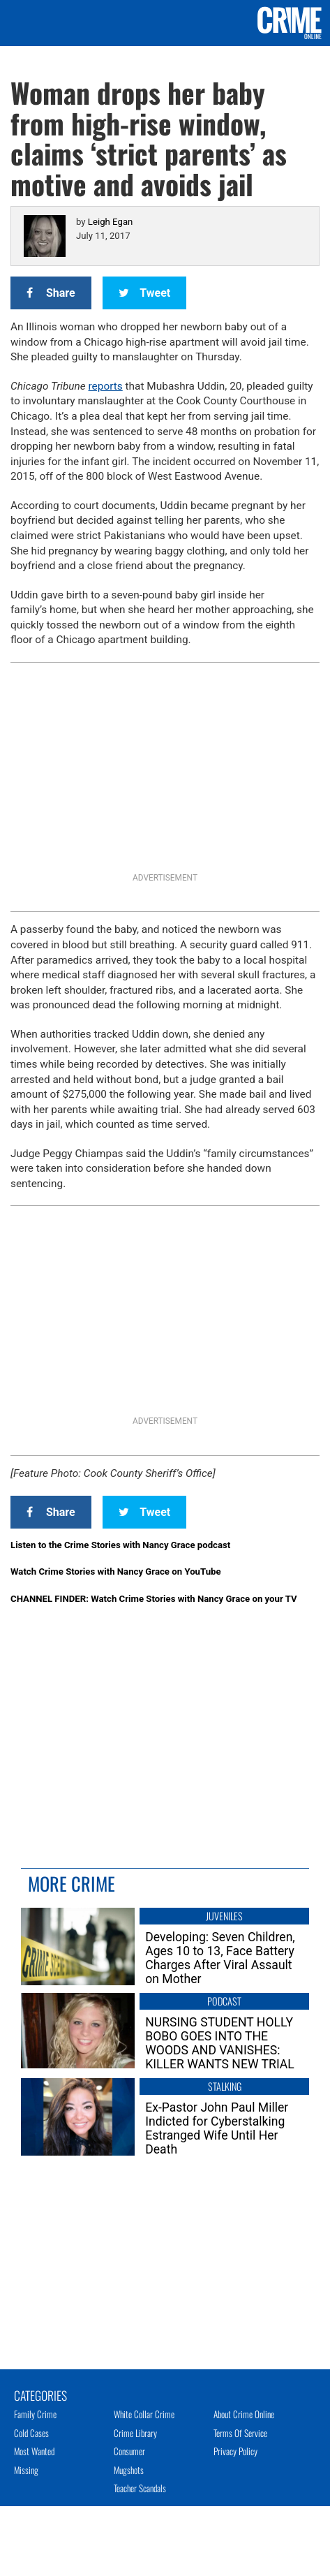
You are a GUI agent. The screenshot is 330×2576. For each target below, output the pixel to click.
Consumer (129, 2451)
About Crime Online (243, 2414)
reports (106, 386)
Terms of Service (240, 2433)
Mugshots (129, 2470)
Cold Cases (31, 2433)
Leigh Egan (110, 221)
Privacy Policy (235, 2451)
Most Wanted (34, 2451)
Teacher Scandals (140, 2488)
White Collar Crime (144, 2414)
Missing (26, 2470)
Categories (40, 2394)
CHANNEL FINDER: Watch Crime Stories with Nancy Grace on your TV (153, 1599)
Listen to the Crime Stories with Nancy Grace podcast (120, 1545)
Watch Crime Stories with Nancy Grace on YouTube (115, 1571)
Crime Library (135, 2433)
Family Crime (35, 2414)
